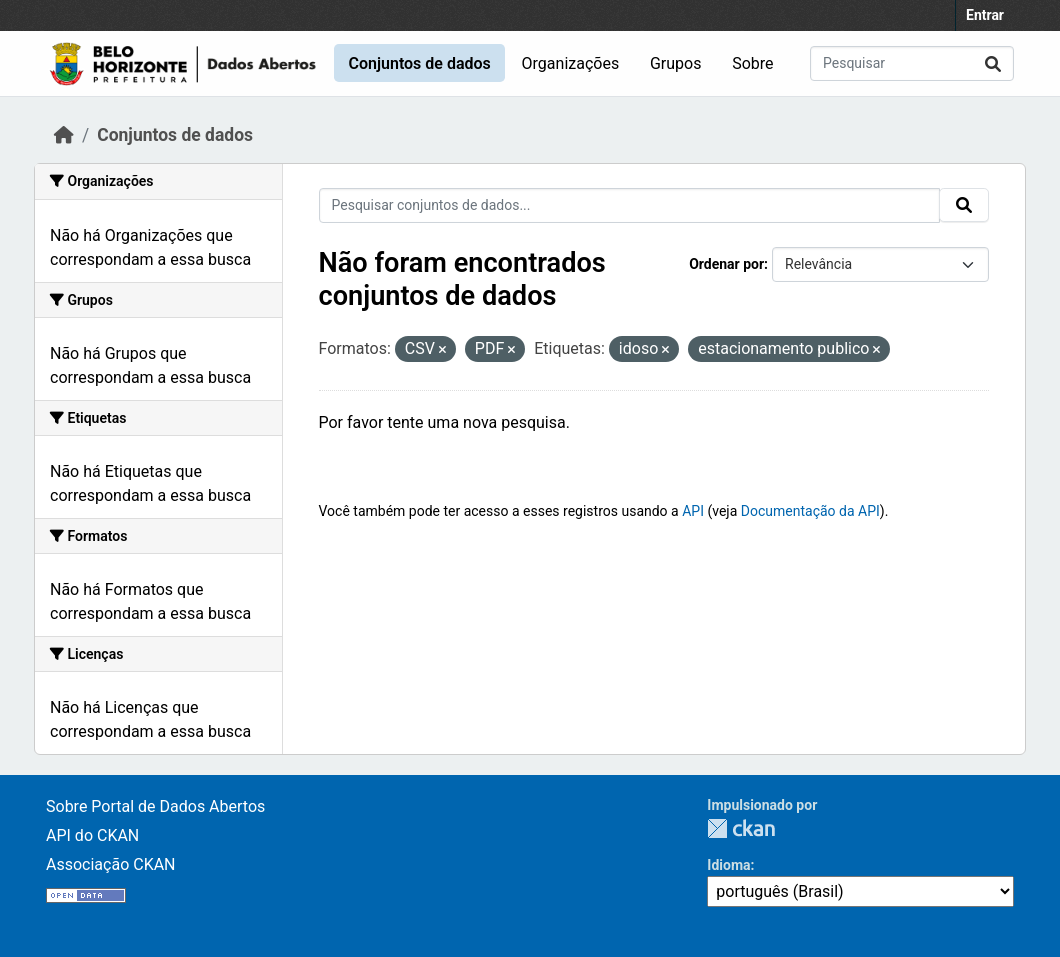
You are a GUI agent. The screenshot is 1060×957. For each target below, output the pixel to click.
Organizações (571, 63)
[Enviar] (993, 63)
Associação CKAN (111, 864)
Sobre (752, 63)
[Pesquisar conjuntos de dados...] (912, 63)
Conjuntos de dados (419, 63)
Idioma (728, 865)
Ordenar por (726, 264)
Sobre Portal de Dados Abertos (155, 806)
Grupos (676, 63)
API (693, 511)
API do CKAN (92, 835)
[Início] (64, 135)
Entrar (985, 15)
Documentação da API (810, 511)
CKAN (741, 828)
